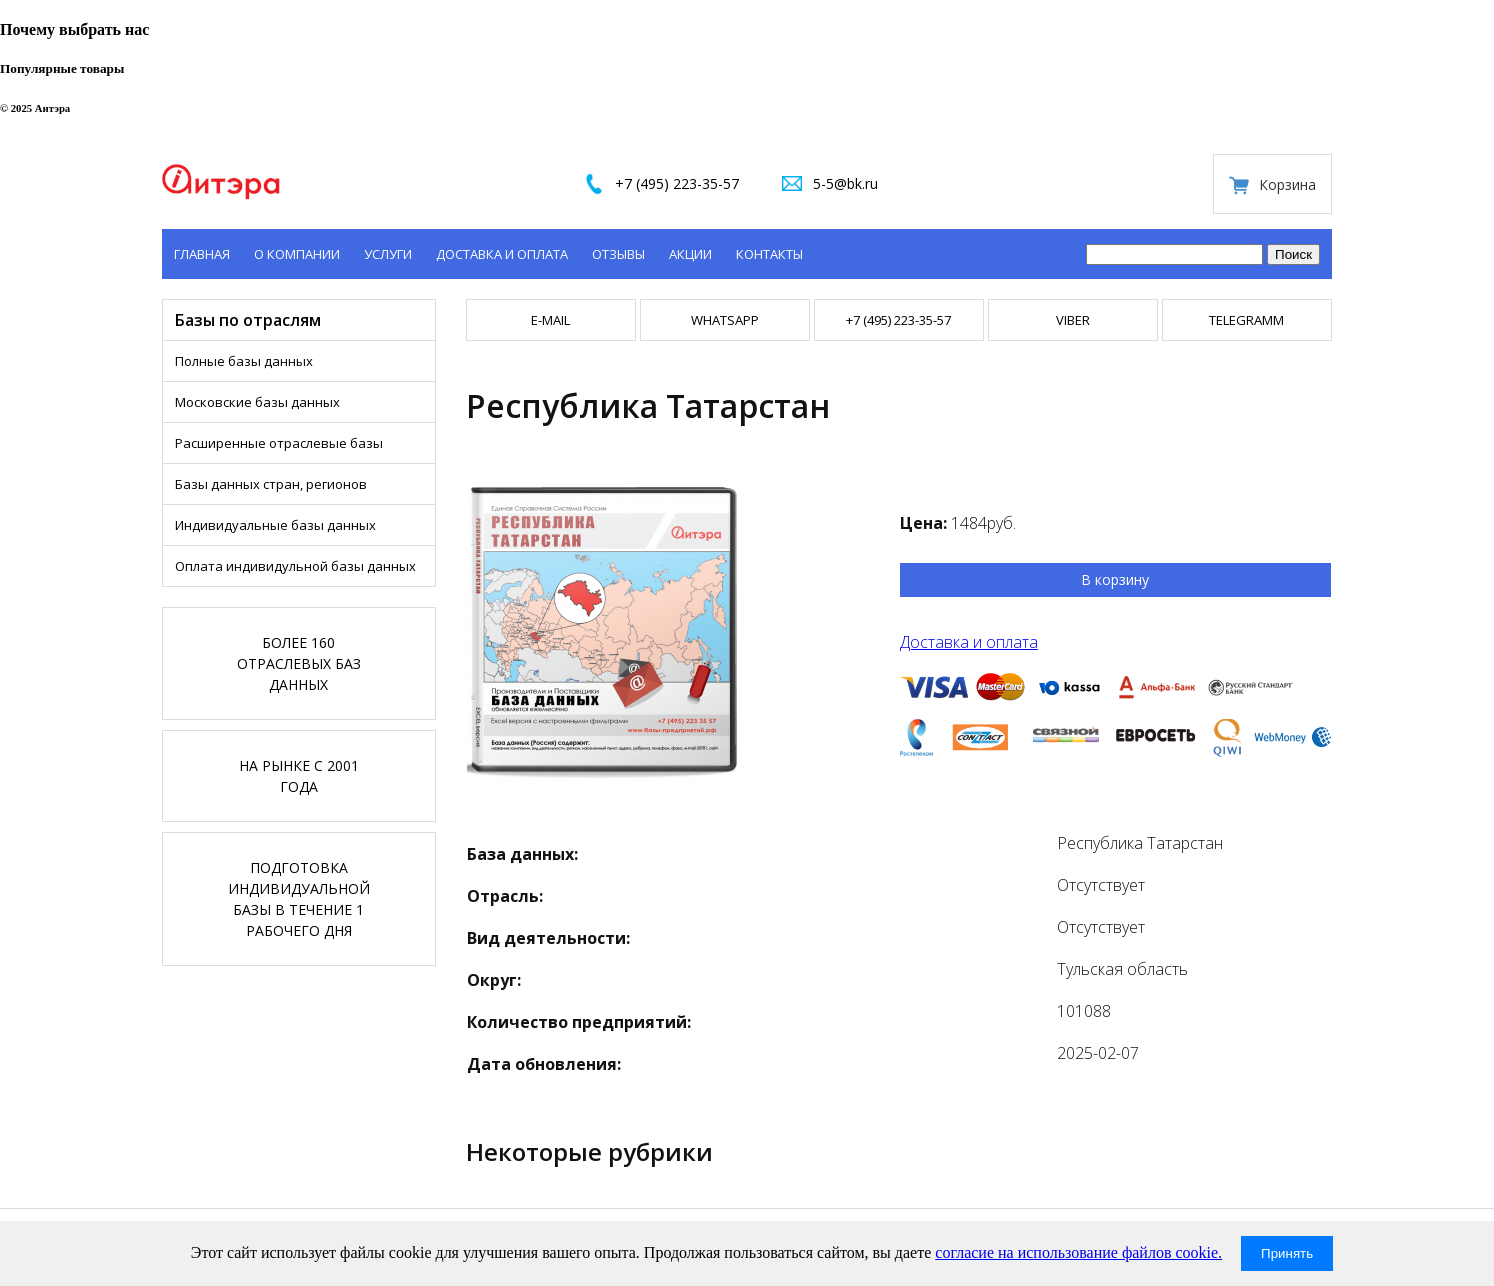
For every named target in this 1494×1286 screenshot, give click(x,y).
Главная (202, 254)
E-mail (550, 320)
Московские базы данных (257, 402)
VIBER (1073, 320)
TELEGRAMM (1246, 320)
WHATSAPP (725, 320)
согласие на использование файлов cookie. (1078, 1252)
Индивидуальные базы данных (275, 525)
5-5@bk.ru (845, 183)
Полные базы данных (244, 361)
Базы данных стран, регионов (271, 484)
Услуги (388, 254)
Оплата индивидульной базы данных (295, 566)
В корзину (1115, 579)
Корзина (1287, 184)
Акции (690, 254)
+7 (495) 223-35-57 (677, 183)
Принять (1287, 1253)
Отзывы (618, 254)
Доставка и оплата (502, 254)
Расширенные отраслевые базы (279, 443)
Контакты (769, 254)
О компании (297, 254)
